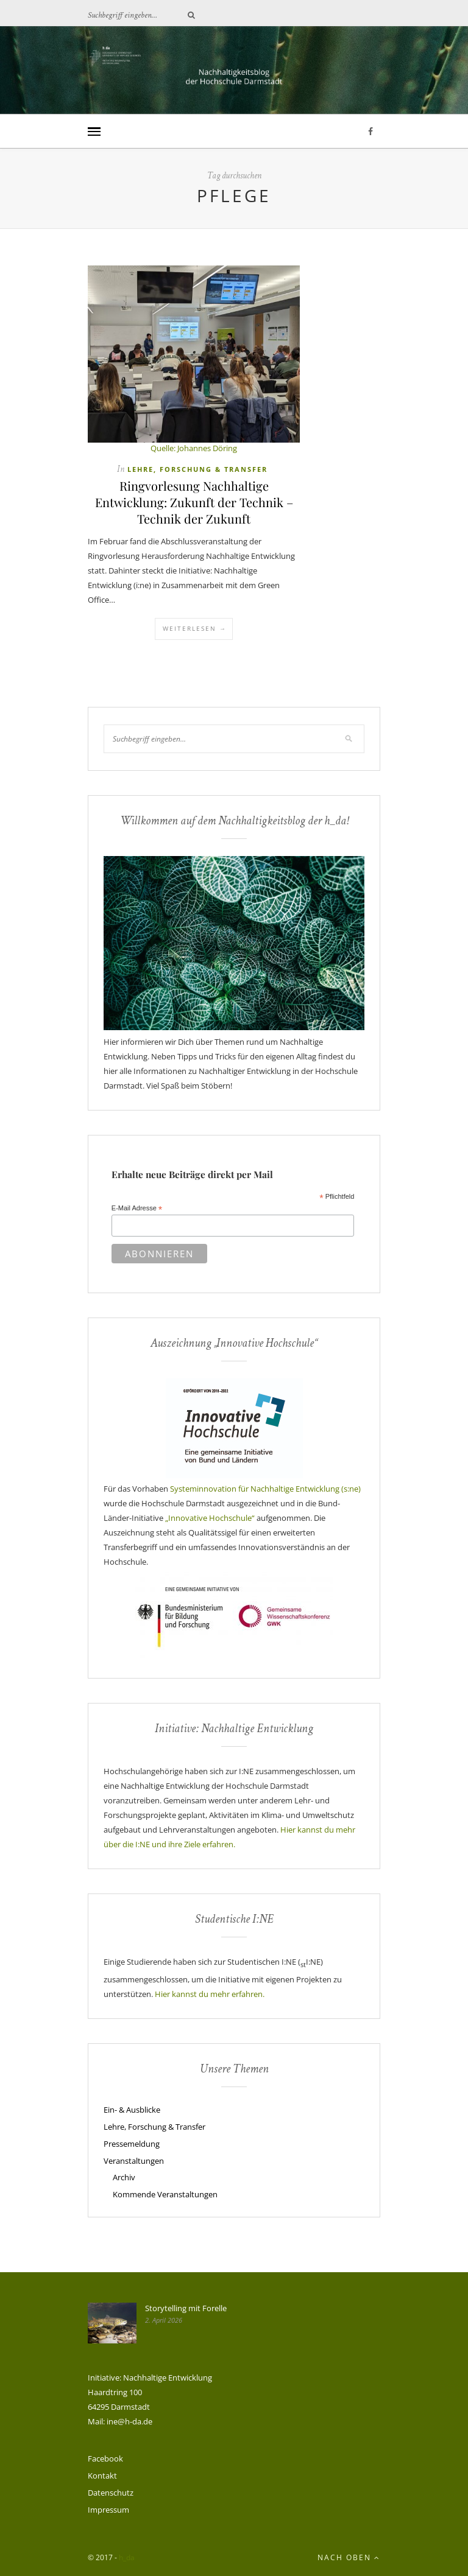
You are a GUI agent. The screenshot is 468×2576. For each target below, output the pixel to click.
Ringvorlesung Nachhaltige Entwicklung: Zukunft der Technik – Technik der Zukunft (194, 502)
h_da (127, 2557)
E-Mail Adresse (137, 1208)
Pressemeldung (132, 2143)
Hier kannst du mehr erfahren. (209, 1993)
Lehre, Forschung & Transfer (197, 469)
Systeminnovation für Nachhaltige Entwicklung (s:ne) (265, 1488)
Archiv (124, 2177)
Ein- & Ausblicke (132, 2109)
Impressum (108, 2509)
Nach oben (348, 2557)
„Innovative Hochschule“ (210, 1517)
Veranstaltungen (134, 2160)
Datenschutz (110, 2492)
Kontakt (102, 2475)
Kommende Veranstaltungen (165, 2194)
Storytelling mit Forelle (186, 2308)
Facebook (105, 2458)
